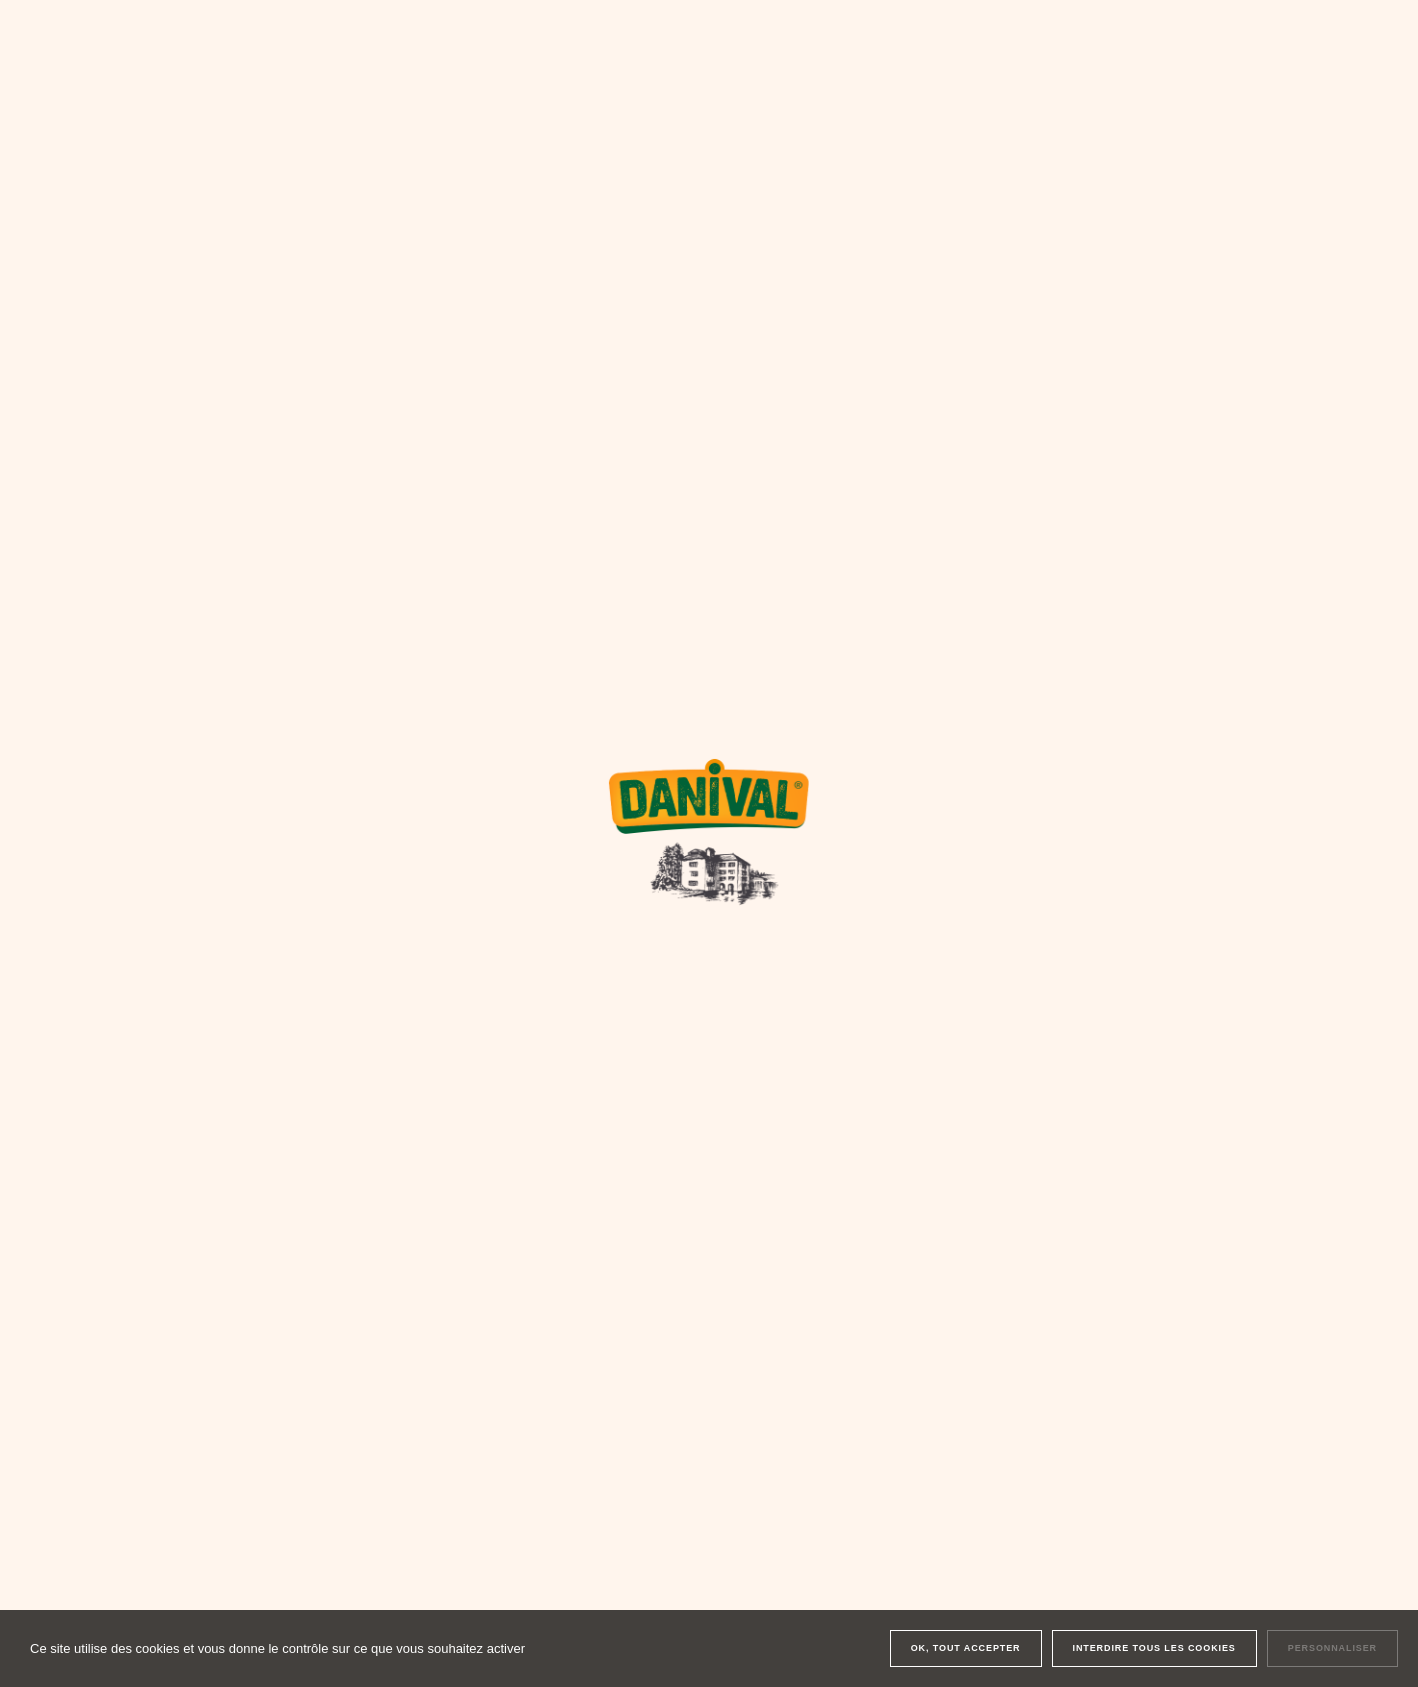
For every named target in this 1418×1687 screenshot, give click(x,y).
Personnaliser (1332, 1648)
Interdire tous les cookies (1154, 1648)
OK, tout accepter (966, 1648)
